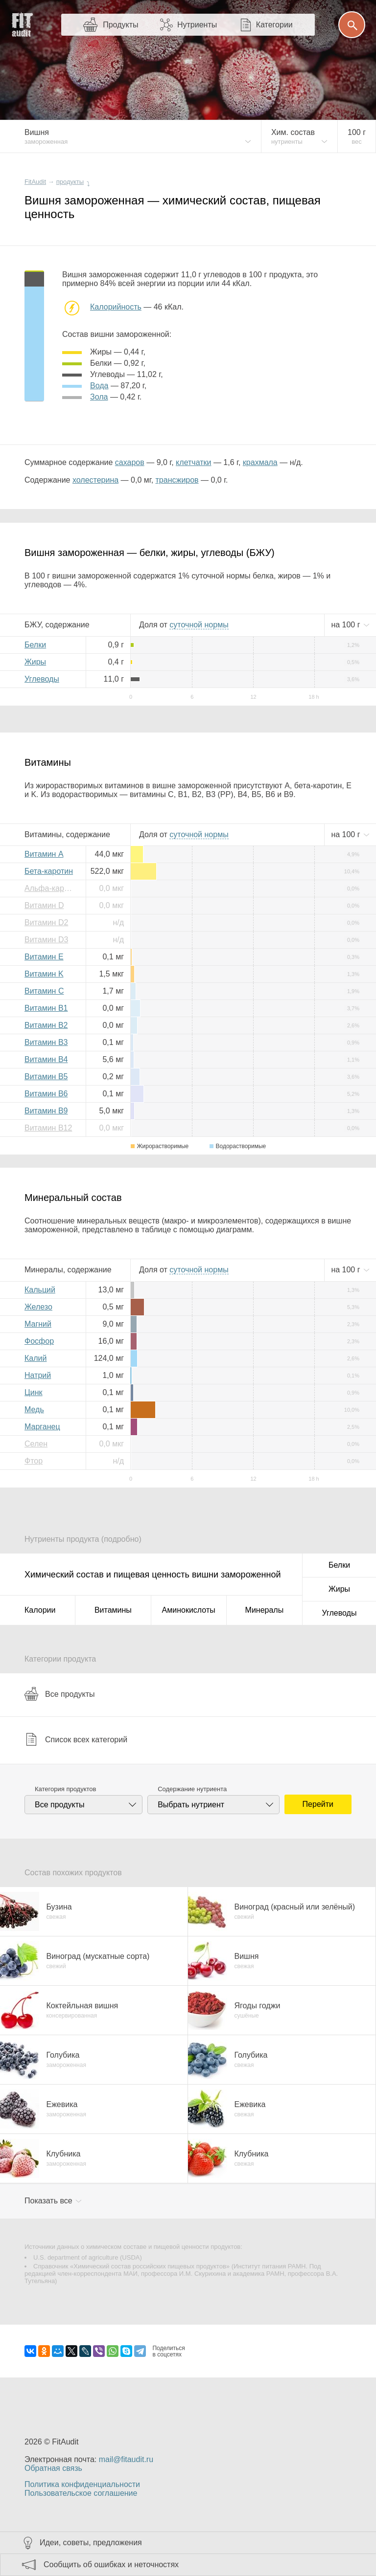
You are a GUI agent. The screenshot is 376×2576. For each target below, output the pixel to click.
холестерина (95, 480)
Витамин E (44, 957)
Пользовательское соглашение (80, 2493)
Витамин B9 (46, 1111)
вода (99, 385)
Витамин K (44, 974)
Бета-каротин (48, 871)
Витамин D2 (46, 922)
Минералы (264, 1610)
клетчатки (193, 462)
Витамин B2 (46, 1025)
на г (346, 625)
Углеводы (41, 679)
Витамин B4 (46, 1059)
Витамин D (44, 905)
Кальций (39, 1290)
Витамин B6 (46, 1093)
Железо (38, 1307)
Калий (35, 1358)
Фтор (33, 1461)
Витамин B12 (48, 1128)
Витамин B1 (46, 1008)
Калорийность (115, 307)
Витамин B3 (46, 1042)
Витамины (113, 1610)
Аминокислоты (188, 1610)
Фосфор (39, 1341)
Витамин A (44, 854)
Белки (35, 645)
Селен (35, 1444)
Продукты (120, 25)
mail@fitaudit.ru (126, 2459)
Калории (39, 1610)
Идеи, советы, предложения (91, 2542)
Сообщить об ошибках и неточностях (111, 2564)
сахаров (129, 462)
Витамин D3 (46, 939)
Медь (34, 1409)
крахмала (260, 462)
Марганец (42, 1426)
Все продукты (59, 1694)
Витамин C (44, 991)
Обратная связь (53, 2468)
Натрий (37, 1375)
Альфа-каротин (51, 888)
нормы (198, 625)
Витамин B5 (46, 1076)
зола (99, 397)
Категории (274, 25)
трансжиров (177, 480)
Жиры (35, 662)
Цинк (33, 1392)
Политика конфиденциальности (82, 2484)
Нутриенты (197, 25)
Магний (37, 1324)
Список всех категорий (75, 1739)
